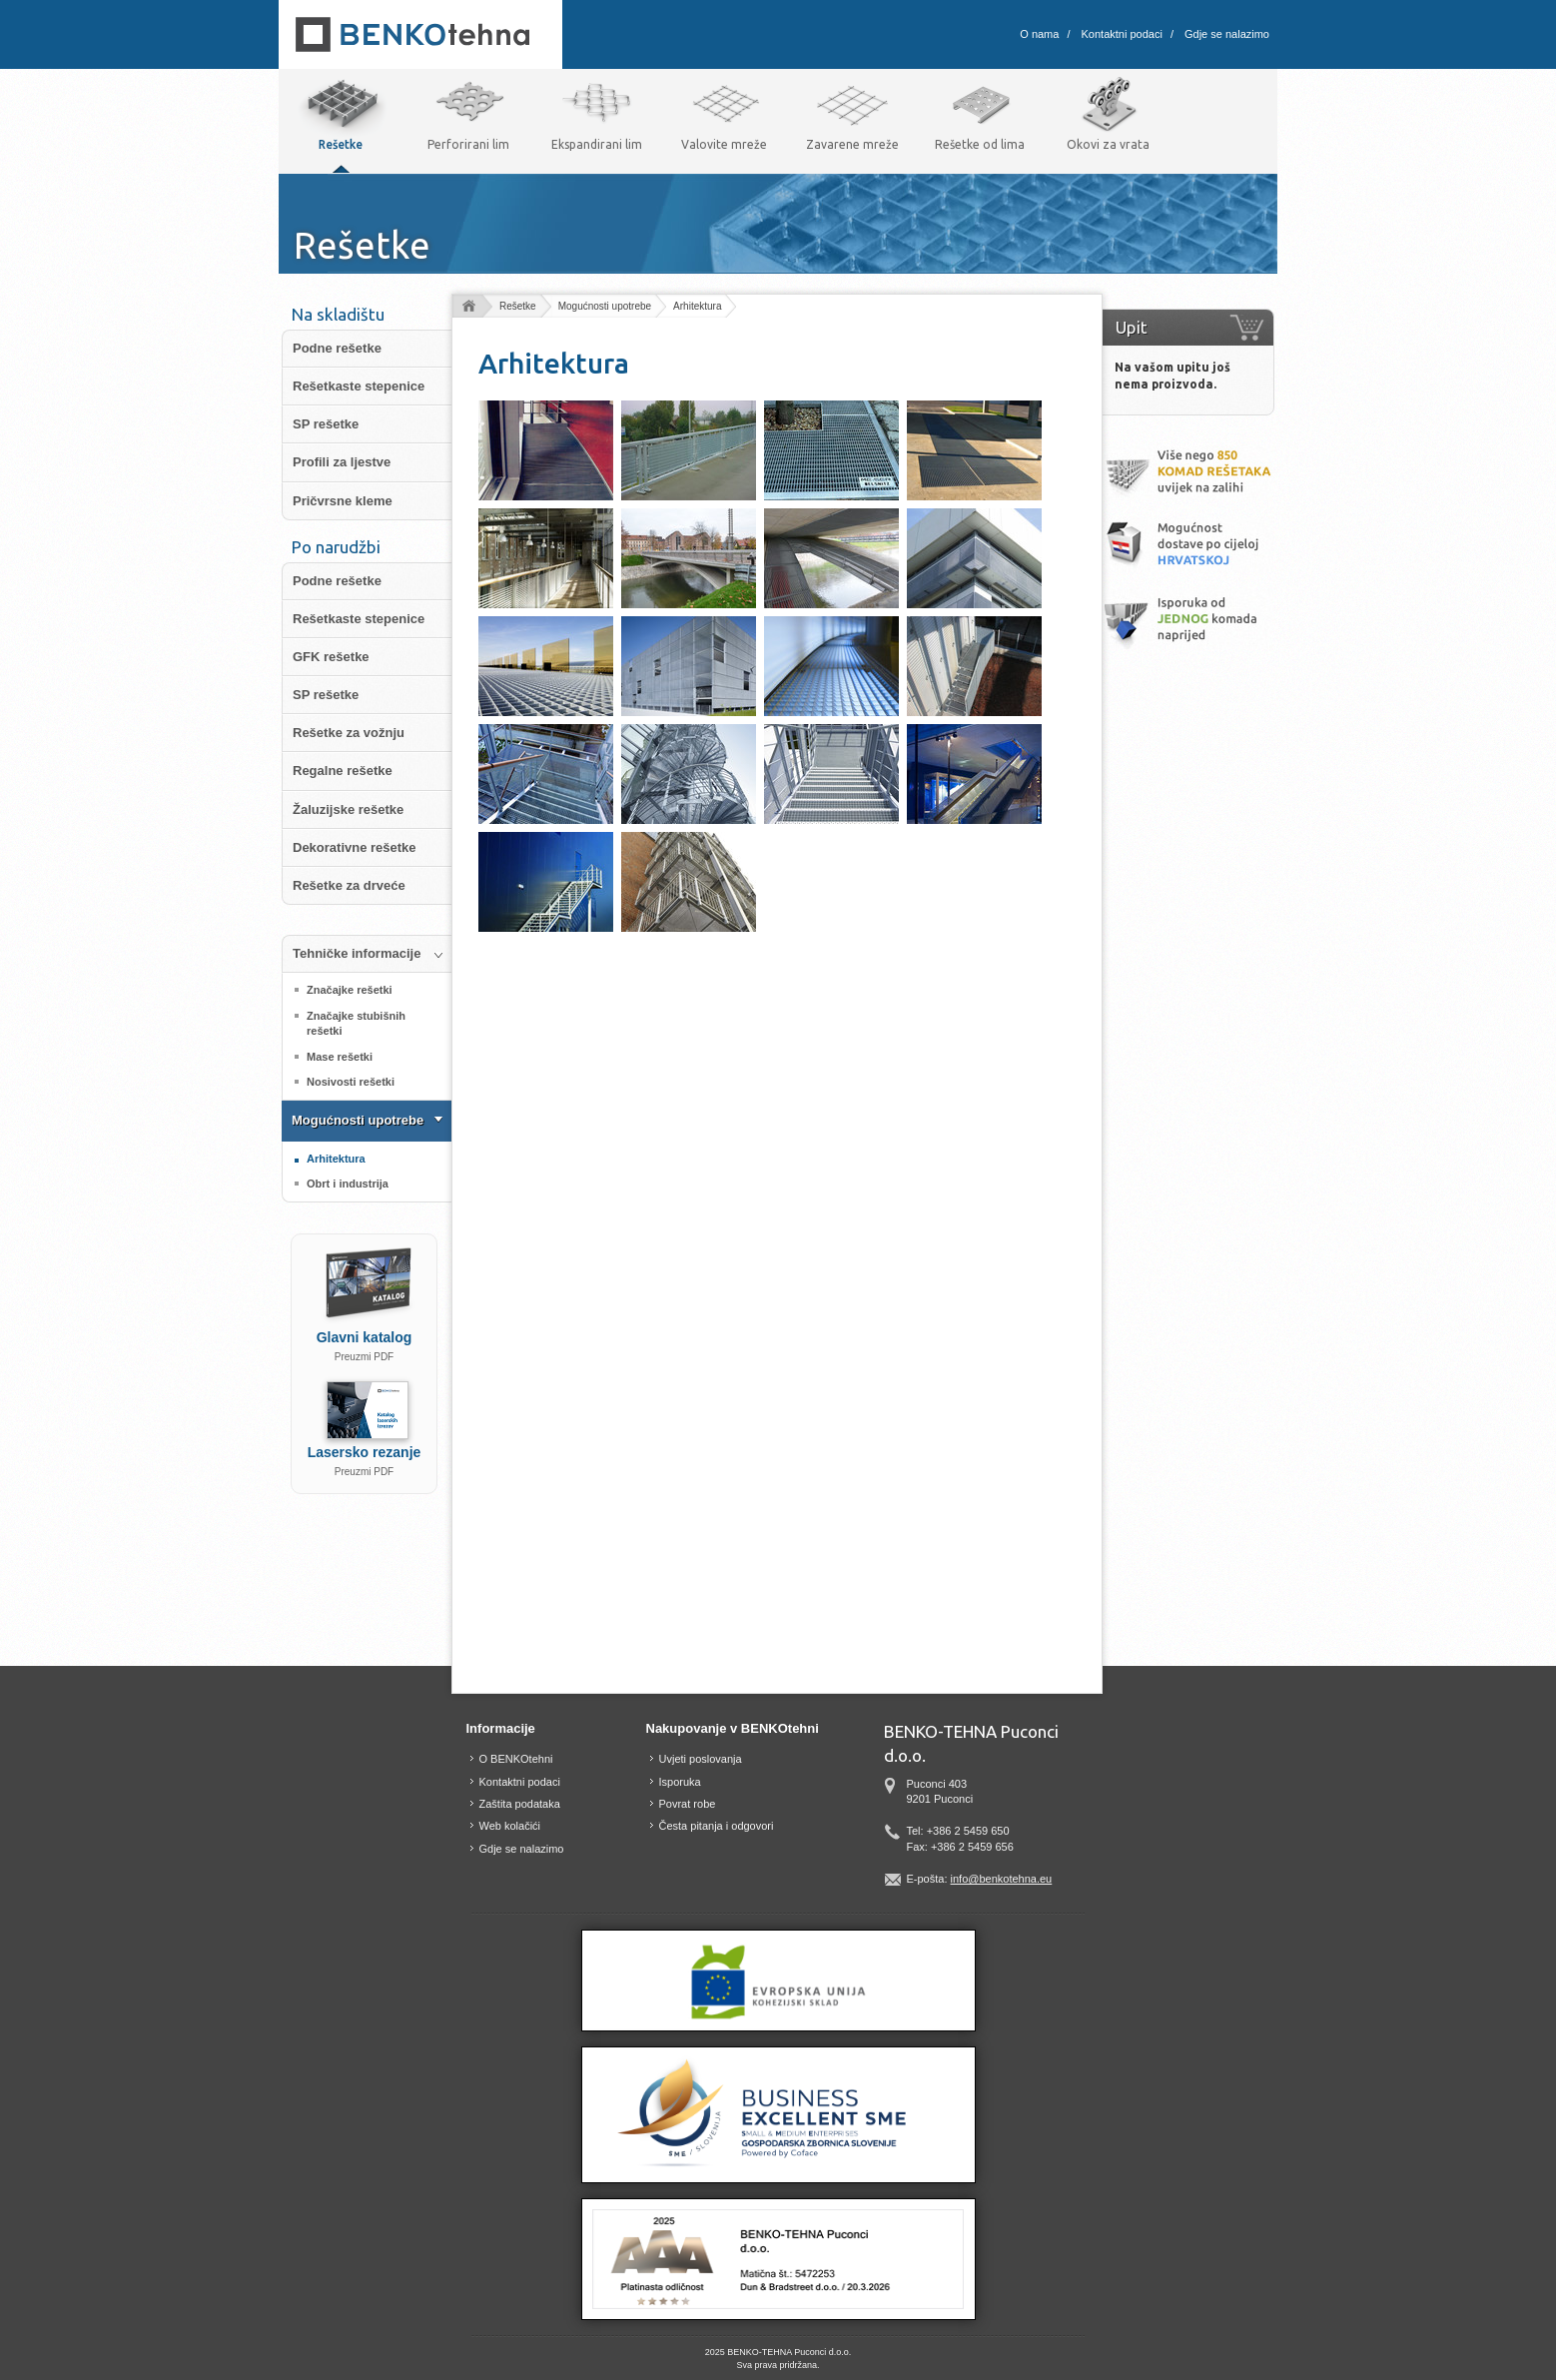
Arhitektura (697, 306)
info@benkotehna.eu (1002, 1879)
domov (467, 307)
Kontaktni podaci (1122, 34)
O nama (1039, 34)
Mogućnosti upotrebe (604, 306)
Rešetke (517, 306)
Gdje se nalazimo (1226, 34)
